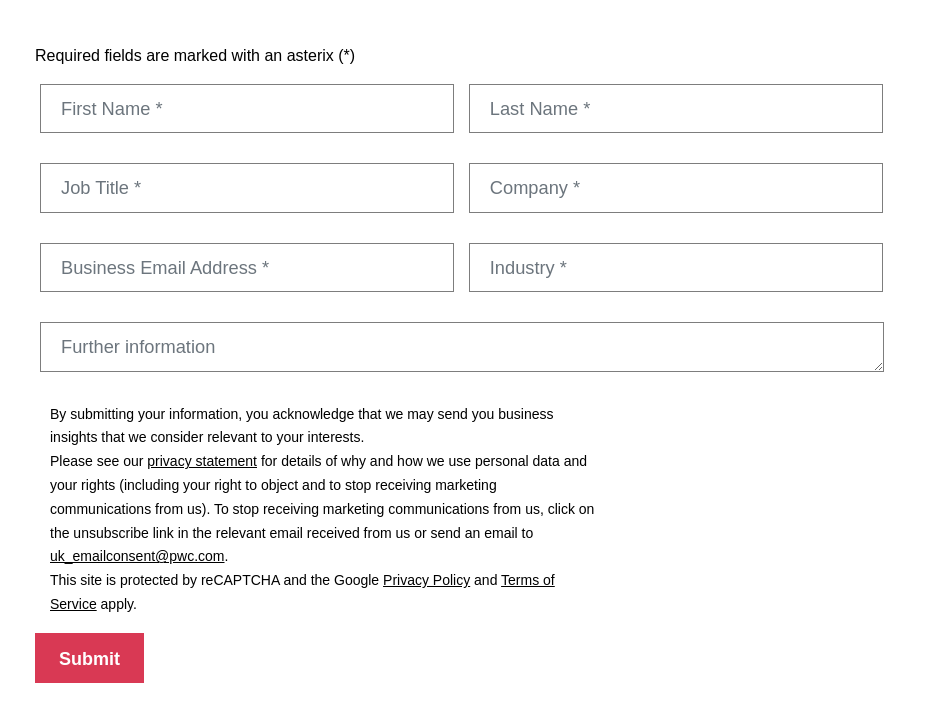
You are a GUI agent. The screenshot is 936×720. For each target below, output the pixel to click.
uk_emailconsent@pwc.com (137, 556)
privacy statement (202, 461)
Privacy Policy (426, 580)
